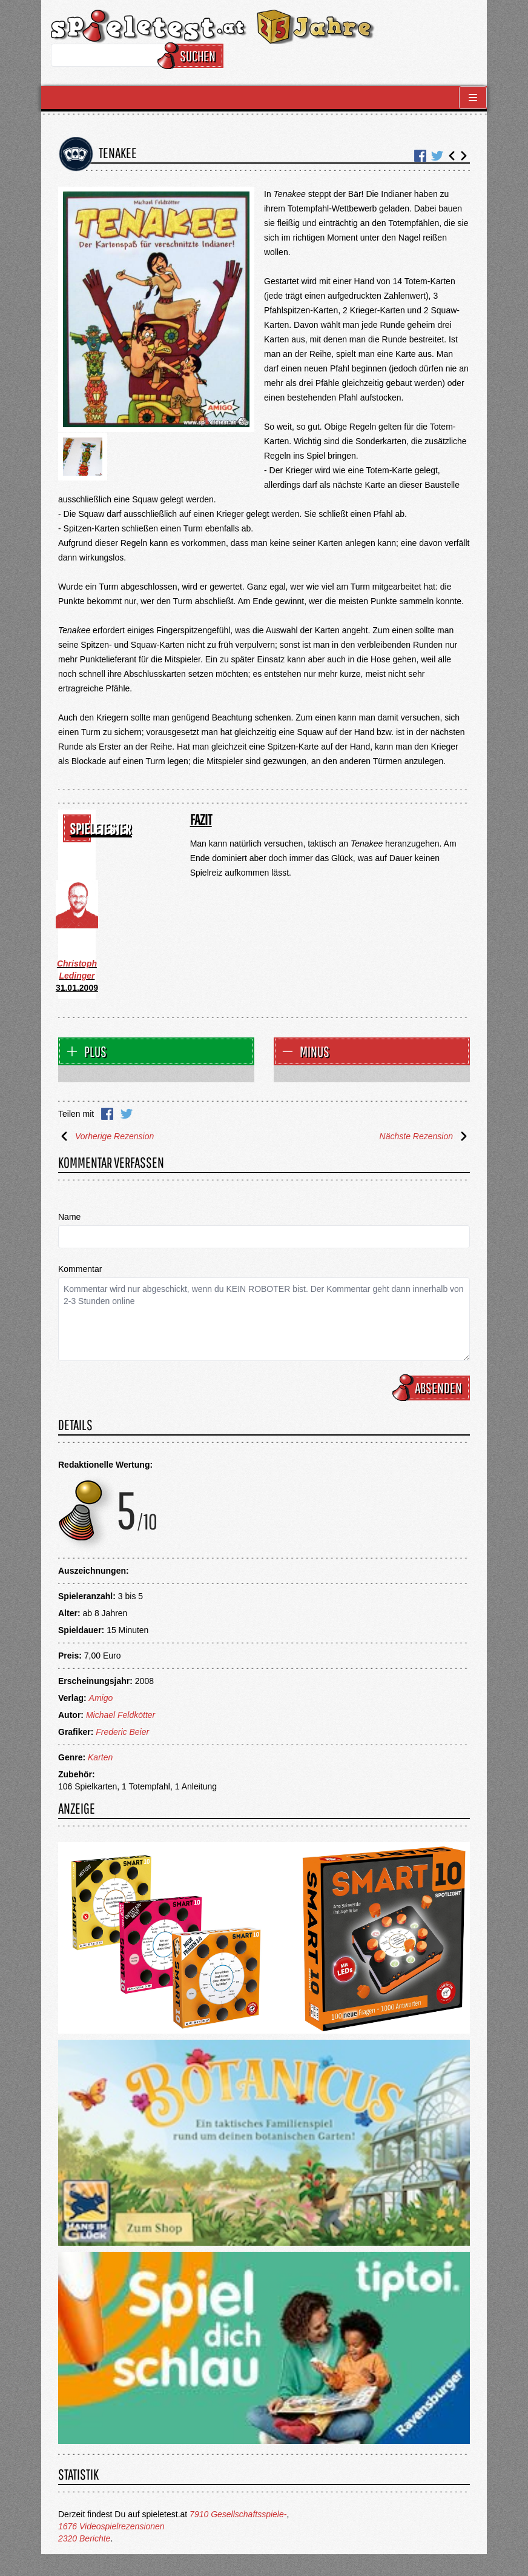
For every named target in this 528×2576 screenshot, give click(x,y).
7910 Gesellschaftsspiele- (238, 2514)
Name (69, 1217)
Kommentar (80, 1269)
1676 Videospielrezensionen (111, 2526)
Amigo (101, 1698)
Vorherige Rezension (106, 1136)
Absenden (433, 1388)
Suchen (192, 56)
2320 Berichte (84, 2538)
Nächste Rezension (425, 1136)
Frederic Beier (122, 1732)
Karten (100, 1757)
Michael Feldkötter (120, 1715)
